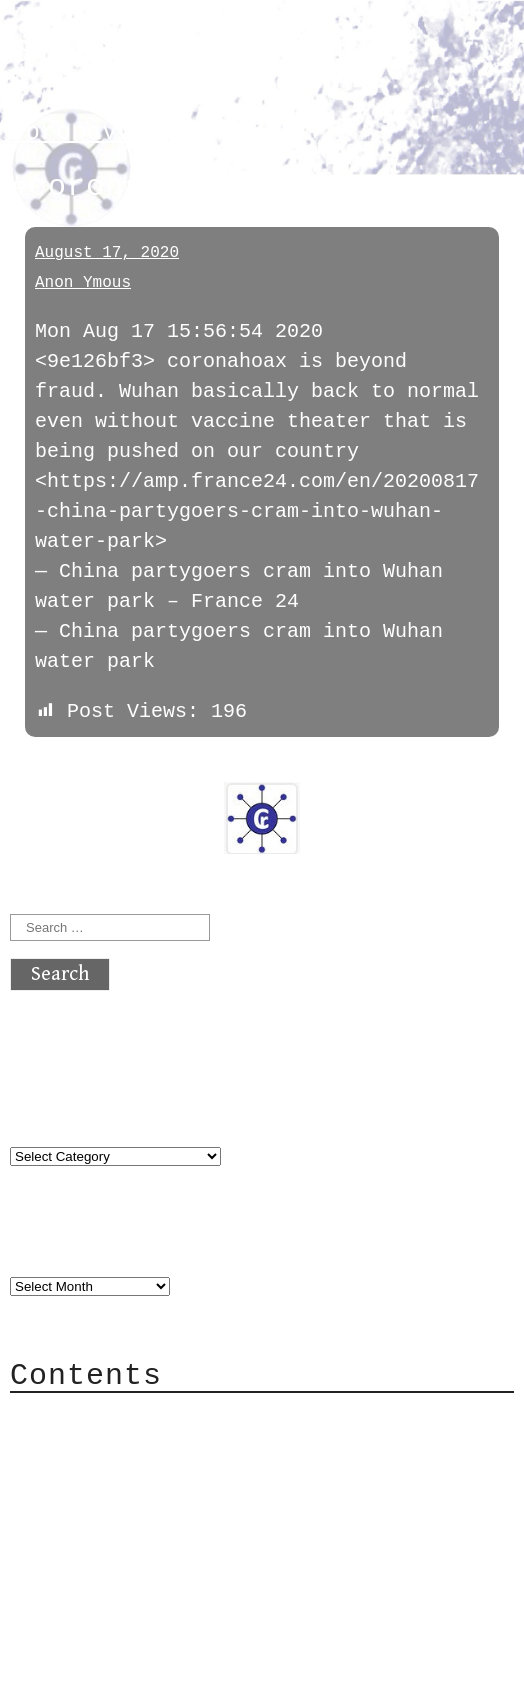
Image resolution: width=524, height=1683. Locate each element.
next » (145, 768)
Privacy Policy (134, 1537)
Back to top (76, 1657)
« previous (58, 768)
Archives (58, 1245)
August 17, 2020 (107, 253)
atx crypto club (197, 51)
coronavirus (94, 132)
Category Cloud (134, 1447)
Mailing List (122, 1507)
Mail (74, 1477)
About (80, 1417)
